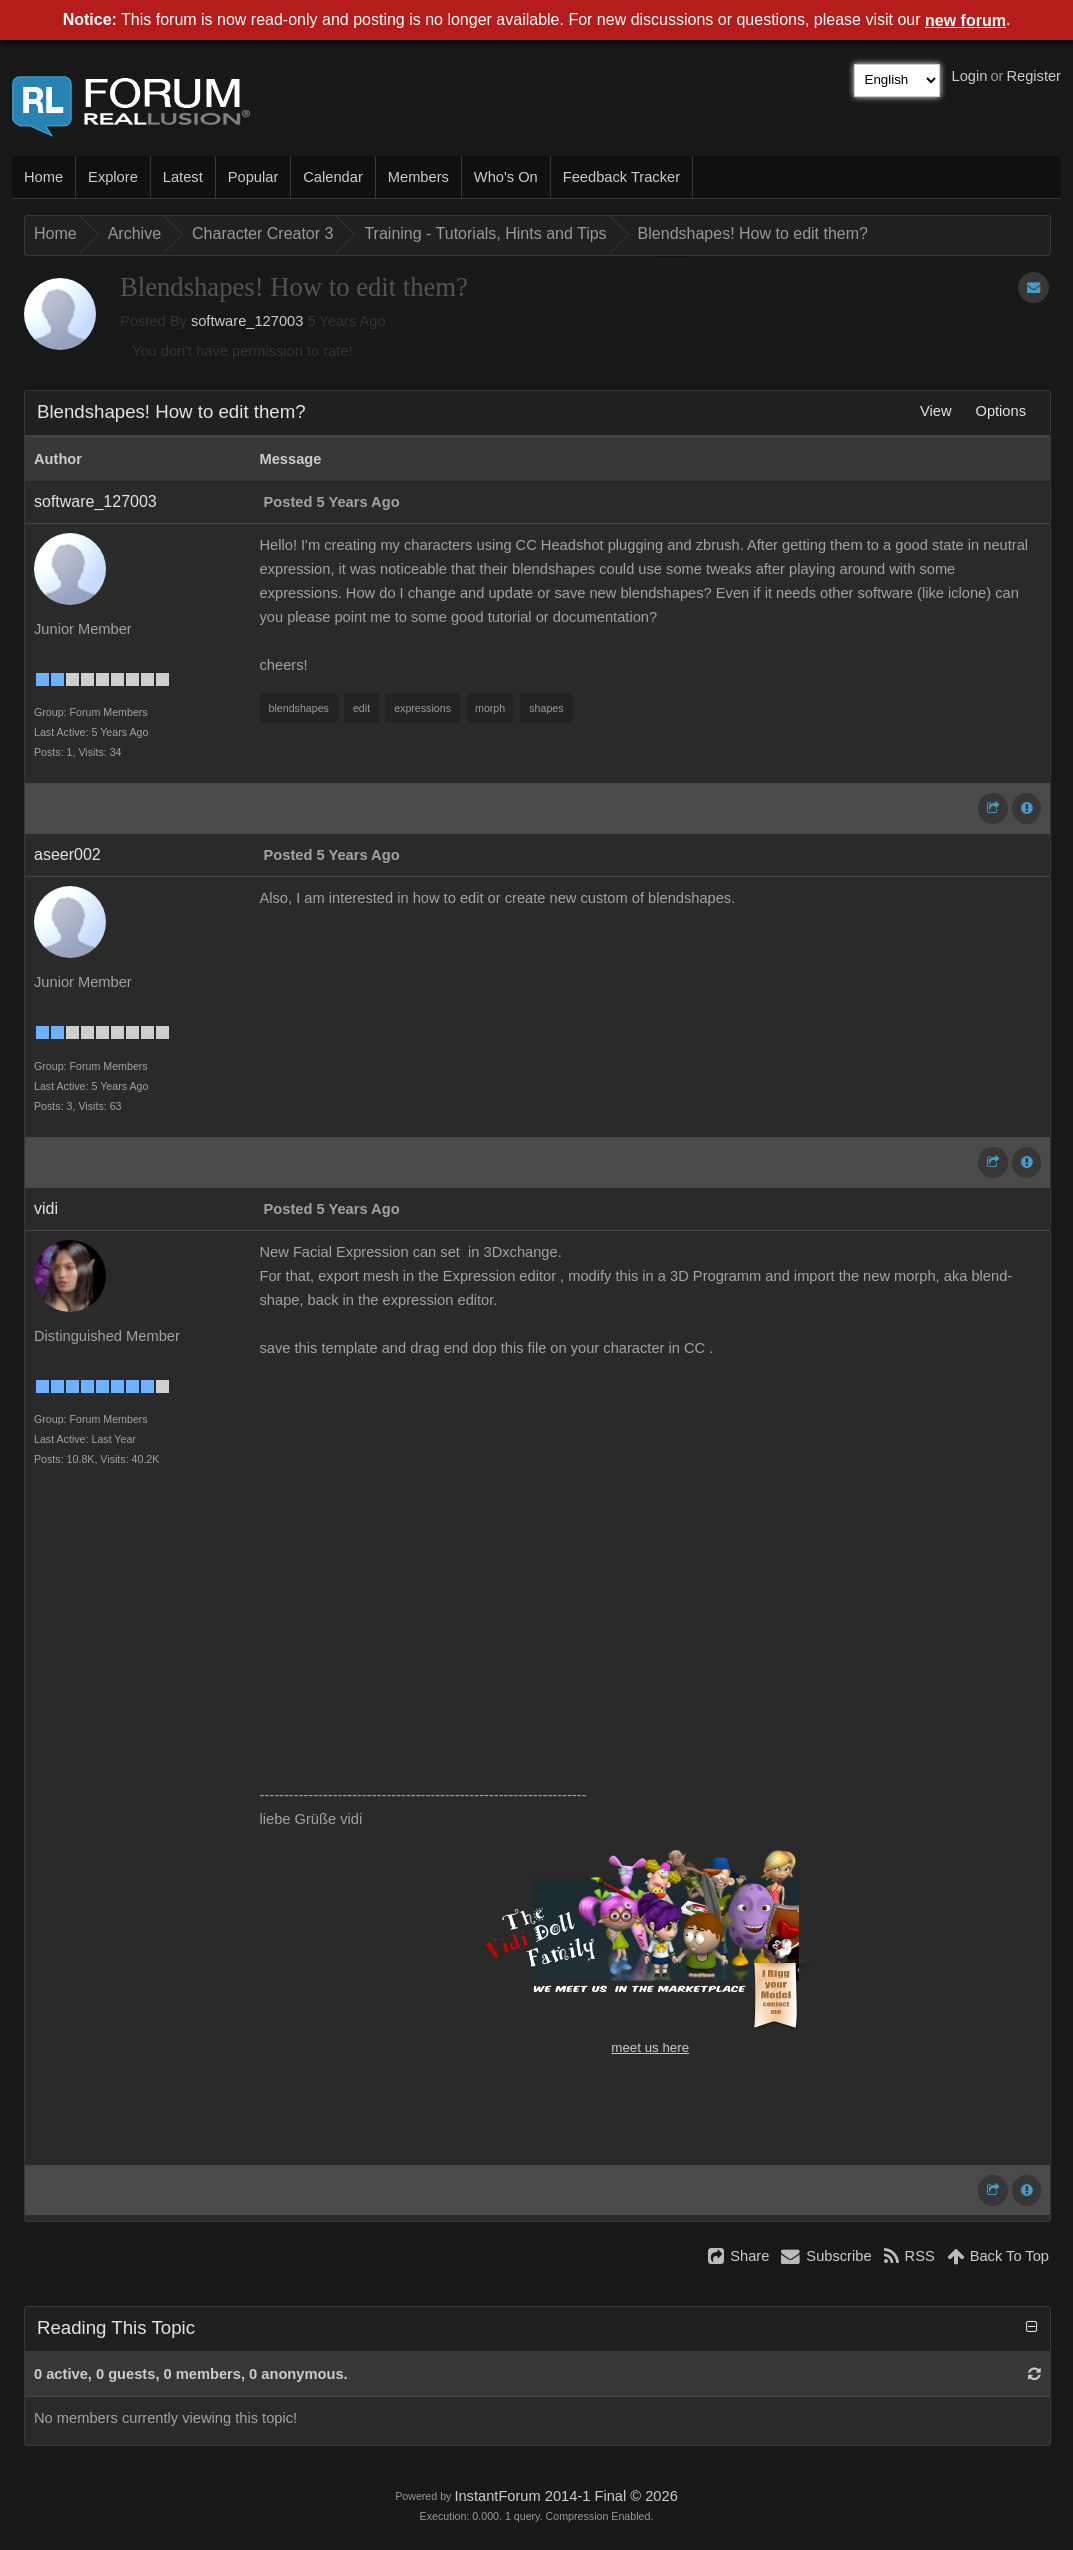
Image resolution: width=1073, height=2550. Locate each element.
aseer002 (67, 854)
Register (1033, 76)
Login (970, 76)
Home (43, 177)
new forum (965, 20)
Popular (253, 177)
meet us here (650, 2047)
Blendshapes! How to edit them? (753, 233)
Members (418, 177)
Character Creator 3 (262, 233)
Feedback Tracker (621, 177)
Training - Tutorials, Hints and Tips (485, 233)
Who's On (506, 177)
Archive (134, 233)
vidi (46, 1208)
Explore (113, 177)
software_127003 (247, 321)
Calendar (332, 177)
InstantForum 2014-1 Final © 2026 (565, 2496)
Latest (183, 177)
